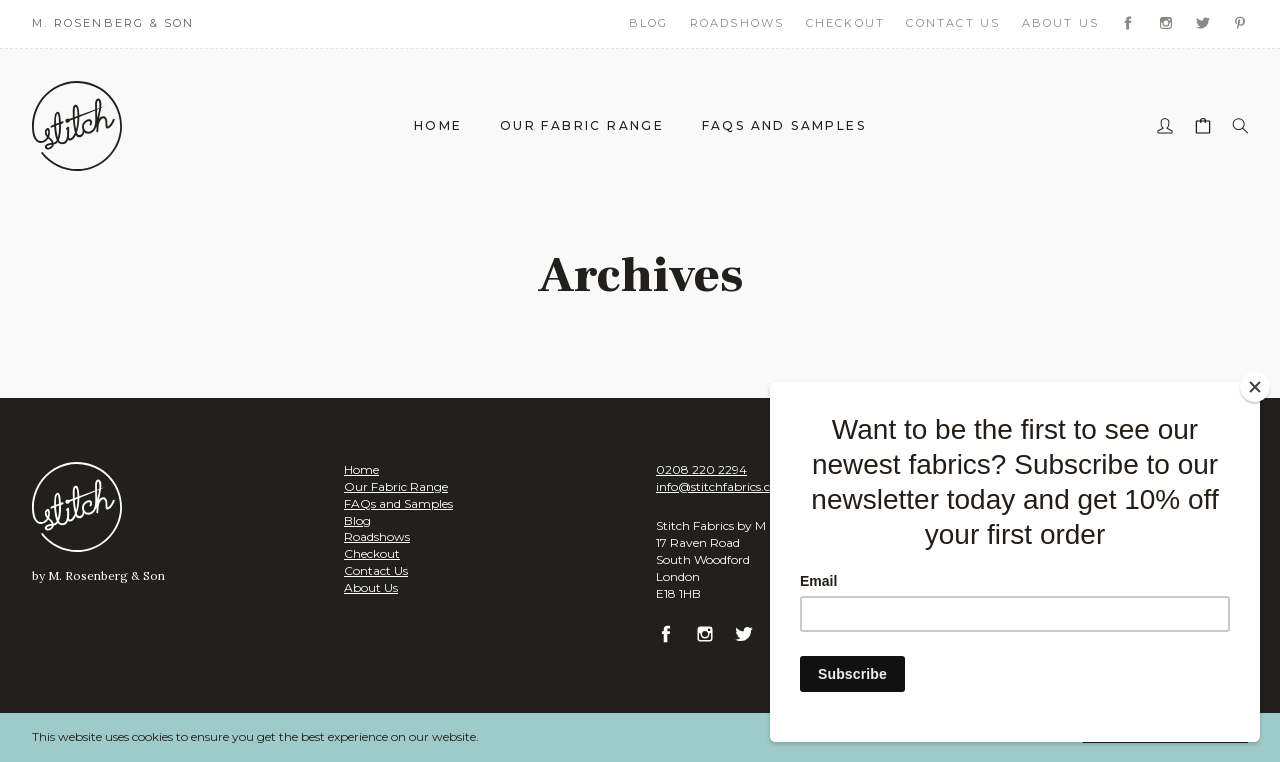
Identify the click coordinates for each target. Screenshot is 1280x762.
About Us (1061, 23)
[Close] (1255, 387)
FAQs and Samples (784, 125)
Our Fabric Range (582, 125)
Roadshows (737, 23)
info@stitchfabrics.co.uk (725, 486)
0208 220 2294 (701, 469)
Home (438, 125)
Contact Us (953, 23)
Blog (649, 23)
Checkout (846, 23)
